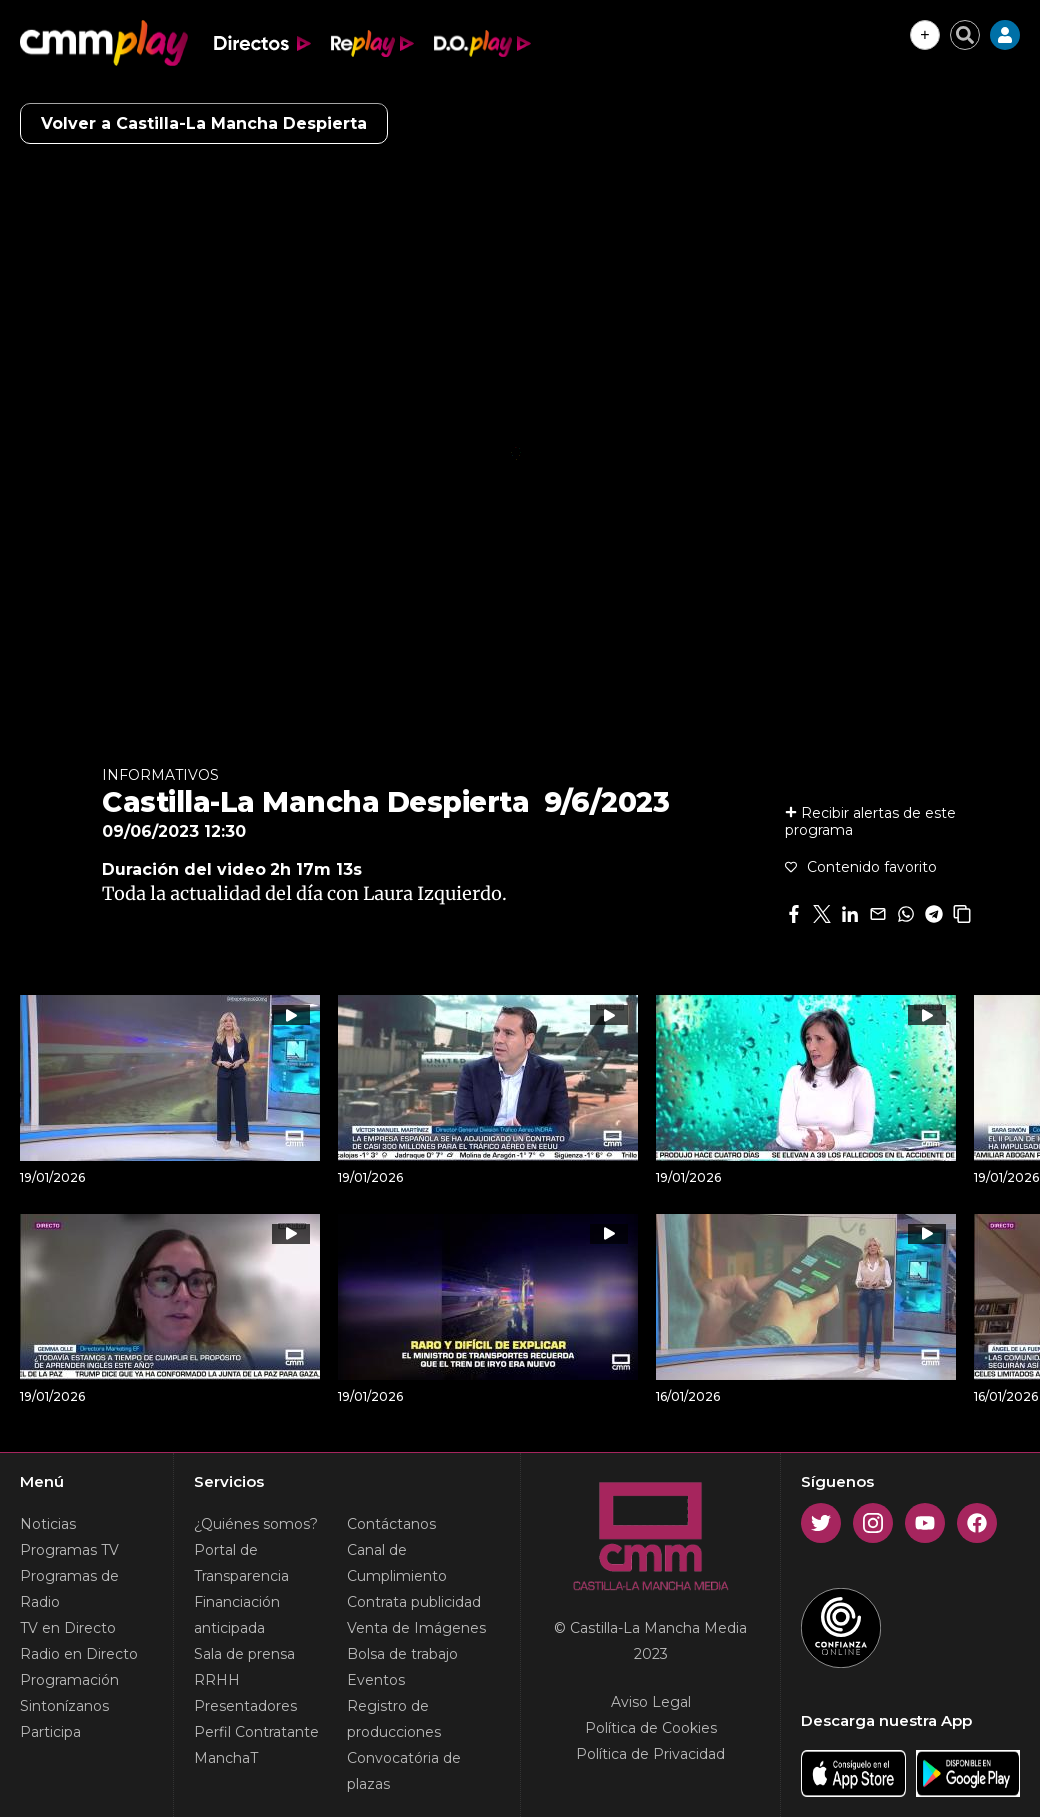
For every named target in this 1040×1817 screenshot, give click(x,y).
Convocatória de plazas (404, 1771)
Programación (69, 1680)
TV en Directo (68, 1628)
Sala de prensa (244, 1654)
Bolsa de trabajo (402, 1654)
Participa (50, 1732)
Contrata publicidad (414, 1602)
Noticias (48, 1524)
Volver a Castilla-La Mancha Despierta (204, 123)
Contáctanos (391, 1524)
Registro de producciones (394, 1719)
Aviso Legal (651, 1702)
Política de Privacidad (650, 1754)
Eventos (376, 1680)
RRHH (217, 1680)
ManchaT (226, 1758)
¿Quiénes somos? (256, 1524)
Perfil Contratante (256, 1732)
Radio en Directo (79, 1654)
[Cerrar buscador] (965, 35)
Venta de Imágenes (416, 1628)
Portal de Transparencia (241, 1563)
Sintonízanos (64, 1706)
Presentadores (245, 1706)
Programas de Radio (69, 1589)
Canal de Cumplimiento (397, 1563)
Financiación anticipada (237, 1615)
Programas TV (69, 1550)
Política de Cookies (651, 1728)
